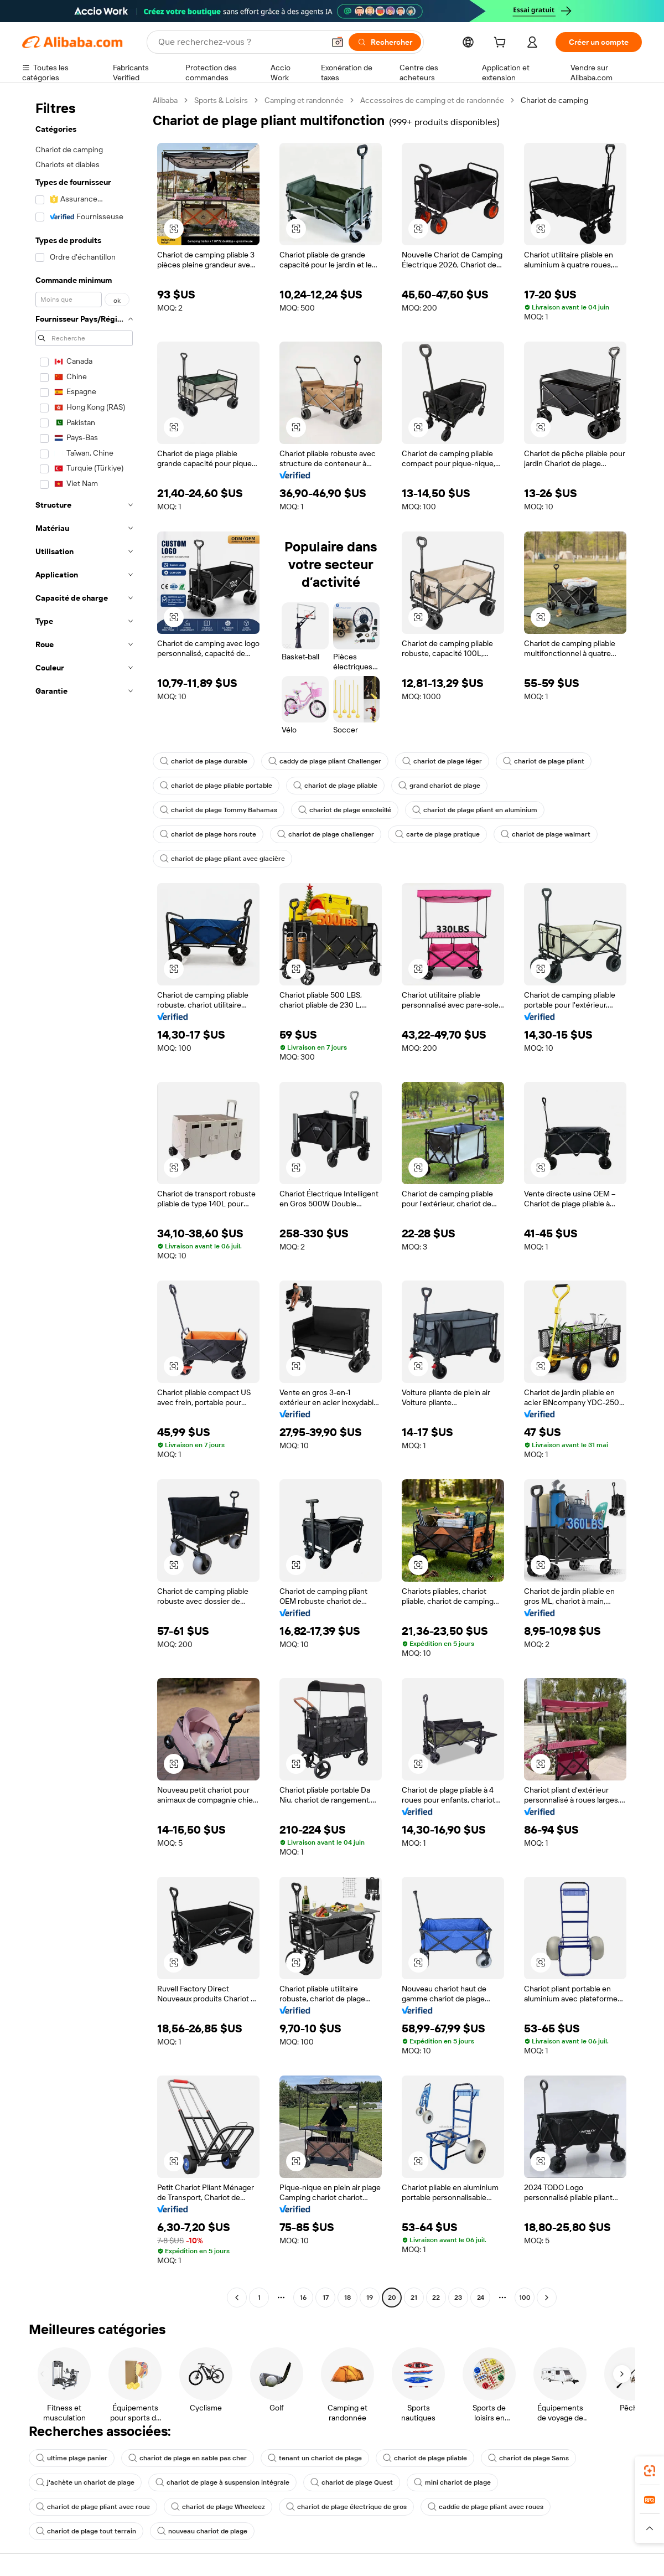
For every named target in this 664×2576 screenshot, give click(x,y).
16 (303, 2297)
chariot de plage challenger (325, 834)
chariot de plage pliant (543, 761)
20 (392, 2297)
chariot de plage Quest (351, 2482)
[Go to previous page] (237, 2297)
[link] (649, 2470)
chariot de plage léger (442, 761)
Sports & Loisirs (221, 100)
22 (436, 2297)
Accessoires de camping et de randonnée (432, 100)
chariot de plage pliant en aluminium (474, 810)
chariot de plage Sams (528, 2458)
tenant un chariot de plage (315, 2458)
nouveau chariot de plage (202, 2531)
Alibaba (165, 100)
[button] (337, 42)
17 (326, 2297)
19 (369, 2297)
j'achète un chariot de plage (85, 2482)
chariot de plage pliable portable (216, 785)
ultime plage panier (71, 2458)
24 (480, 2297)
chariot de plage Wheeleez (218, 2506)
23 (458, 2297)
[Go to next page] (547, 2297)
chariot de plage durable (203, 761)
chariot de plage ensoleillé (344, 810)
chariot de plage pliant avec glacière (222, 858)
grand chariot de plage (439, 785)
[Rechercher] (385, 42)
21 (414, 2297)
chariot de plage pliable (335, 785)
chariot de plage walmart (545, 834)
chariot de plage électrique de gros (346, 2506)
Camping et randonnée (304, 100)
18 (347, 2297)
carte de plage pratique (437, 834)
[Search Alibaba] (240, 42)
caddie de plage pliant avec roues (485, 2506)
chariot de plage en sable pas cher (187, 2458)
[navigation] (84, 1200)
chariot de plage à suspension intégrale (222, 2482)
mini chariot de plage (452, 2482)
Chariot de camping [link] (554, 100)
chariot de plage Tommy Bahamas (218, 810)
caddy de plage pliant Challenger (324, 761)
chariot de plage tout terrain (86, 2531)
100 (525, 2297)
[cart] (502, 43)
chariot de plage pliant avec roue (93, 2506)
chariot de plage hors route (208, 834)
